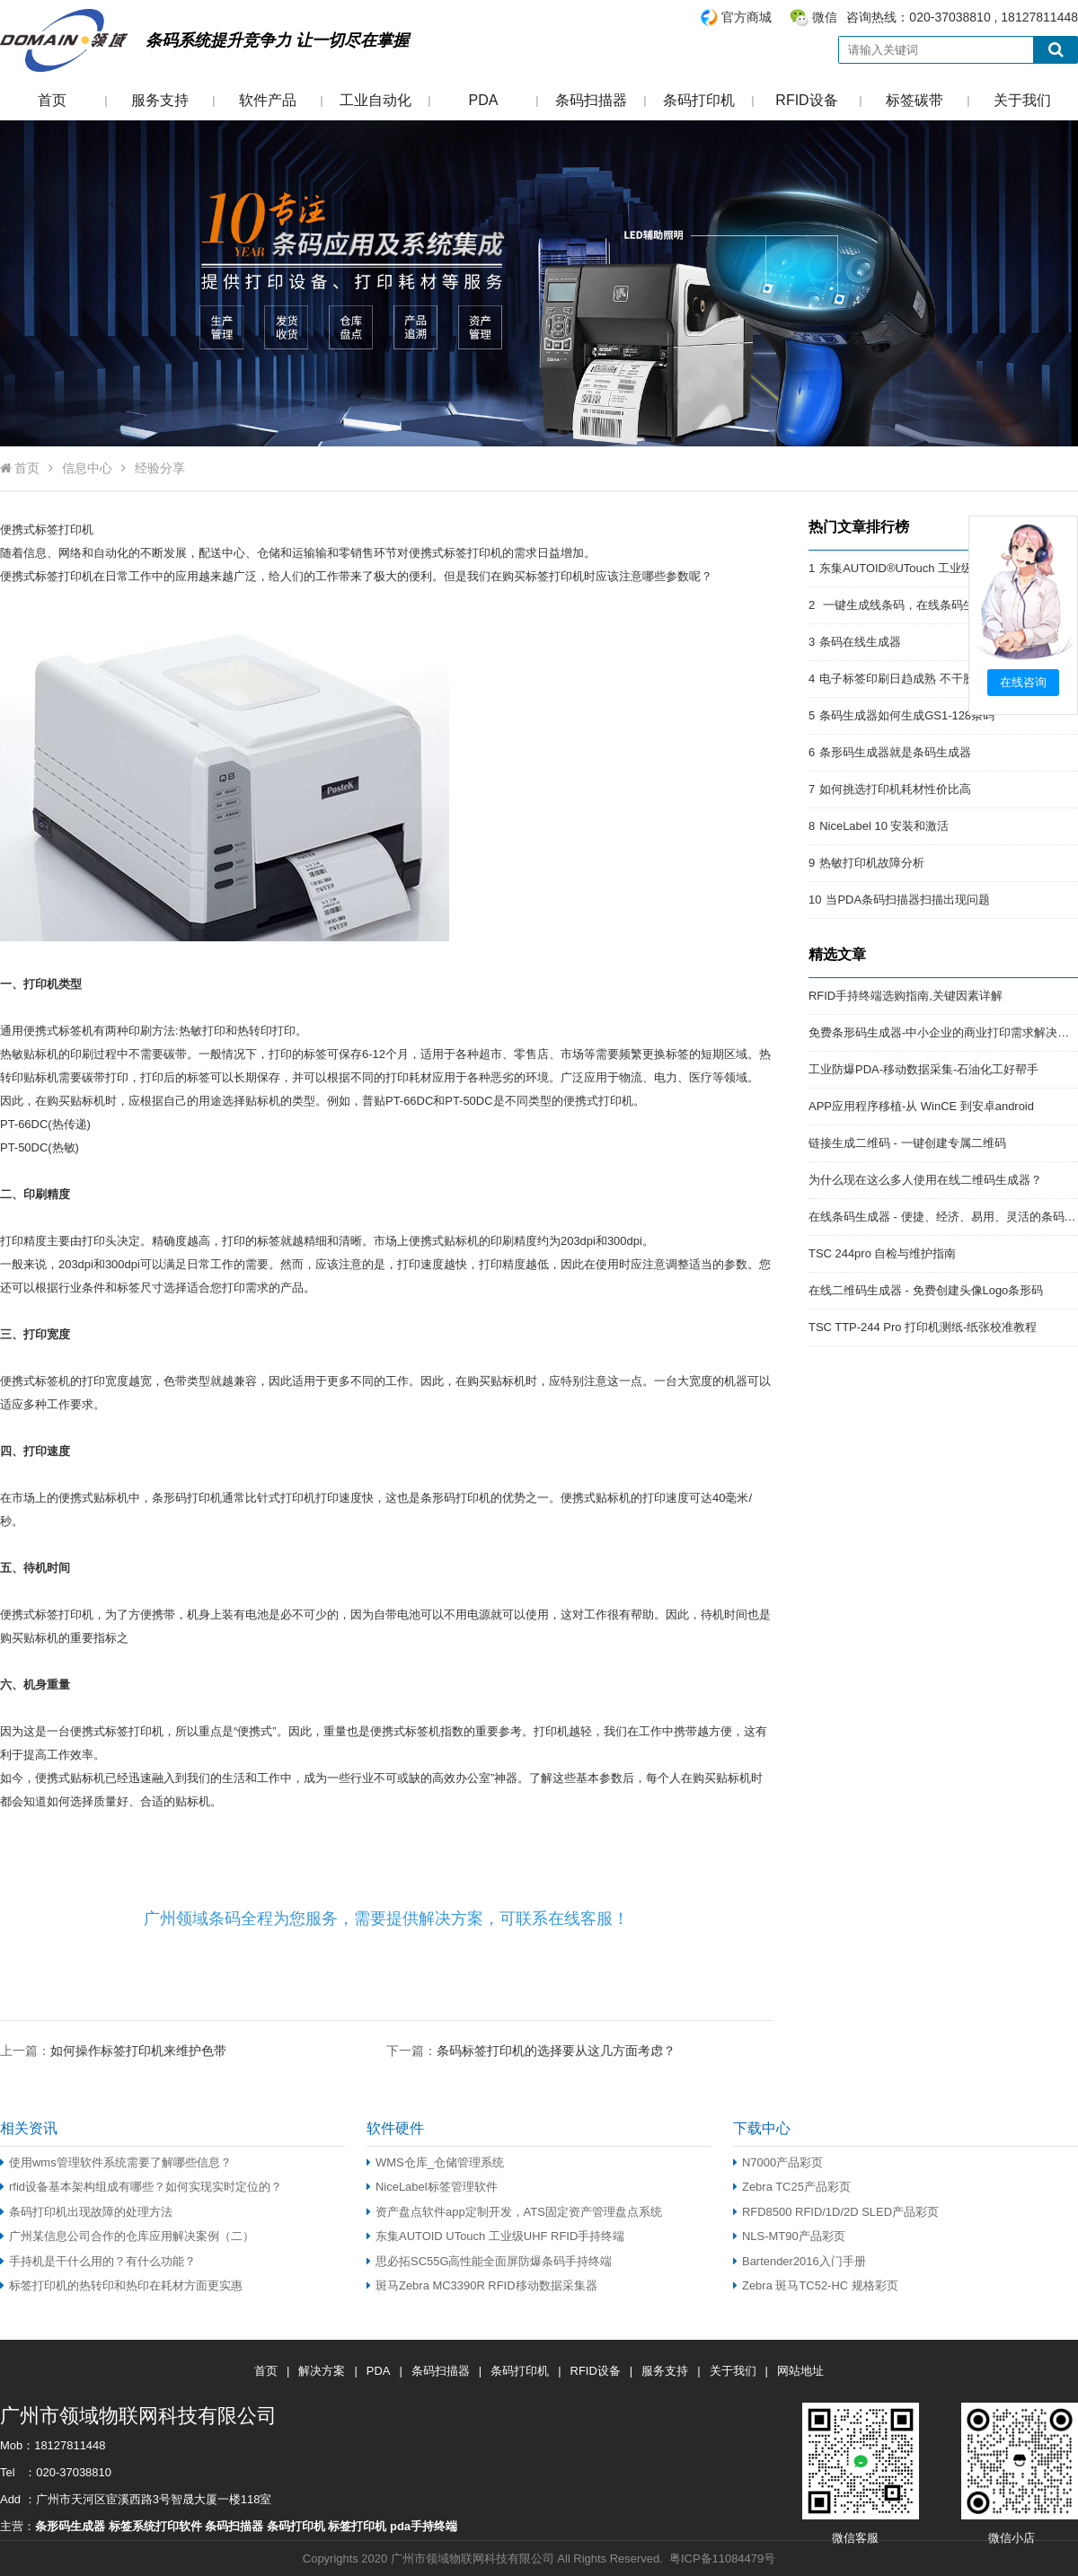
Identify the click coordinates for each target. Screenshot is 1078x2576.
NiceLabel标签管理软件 (432, 2186)
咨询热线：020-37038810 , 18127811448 (888, 17)
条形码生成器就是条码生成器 (895, 752)
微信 (824, 17)
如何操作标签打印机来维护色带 (138, 2050)
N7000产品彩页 (778, 2162)
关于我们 (1022, 100)
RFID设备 (806, 100)
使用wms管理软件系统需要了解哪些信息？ (116, 2162)
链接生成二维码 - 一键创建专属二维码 (907, 1143)
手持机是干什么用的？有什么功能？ (98, 2261)
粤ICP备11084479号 (722, 2558)
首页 (52, 100)
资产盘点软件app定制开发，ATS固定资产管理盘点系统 (514, 2212)
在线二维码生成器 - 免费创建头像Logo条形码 (925, 1290)
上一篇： (113, 2050)
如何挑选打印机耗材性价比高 (895, 789)
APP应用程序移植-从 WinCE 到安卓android (921, 1106)
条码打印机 (699, 100)
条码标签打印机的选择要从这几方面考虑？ (556, 2050)
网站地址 (800, 2371)
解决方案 (321, 2371)
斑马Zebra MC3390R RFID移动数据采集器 (482, 2285)
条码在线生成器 (860, 641)
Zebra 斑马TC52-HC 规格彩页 (815, 2285)
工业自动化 (375, 100)
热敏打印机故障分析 (871, 862)
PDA (484, 100)
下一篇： (531, 2050)
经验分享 (160, 468)
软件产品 (267, 100)
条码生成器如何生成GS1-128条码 (906, 715)
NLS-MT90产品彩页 (789, 2236)
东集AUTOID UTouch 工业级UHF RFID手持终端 (495, 2236)
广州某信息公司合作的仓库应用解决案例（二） (127, 2236)
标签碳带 (914, 100)
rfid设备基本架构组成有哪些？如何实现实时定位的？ (141, 2186)
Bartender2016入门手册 (799, 2261)
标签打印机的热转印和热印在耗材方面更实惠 (121, 2285)
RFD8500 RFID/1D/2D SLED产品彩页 (836, 2212)
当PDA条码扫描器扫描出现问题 (908, 899)
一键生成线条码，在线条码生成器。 (914, 605)
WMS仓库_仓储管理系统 (435, 2162)
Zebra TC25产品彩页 (792, 2186)
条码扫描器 (591, 100)
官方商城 (746, 17)
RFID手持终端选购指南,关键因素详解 (905, 995)
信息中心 (87, 468)
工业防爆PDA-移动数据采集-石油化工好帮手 (923, 1069)
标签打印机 (64, 529)
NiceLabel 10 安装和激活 (884, 826)
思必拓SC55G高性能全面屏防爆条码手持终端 (489, 2261)
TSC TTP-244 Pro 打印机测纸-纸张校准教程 (922, 1327)
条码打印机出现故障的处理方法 (86, 2212)
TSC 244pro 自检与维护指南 (882, 1253)
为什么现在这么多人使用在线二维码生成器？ (925, 1180)
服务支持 (160, 100)
